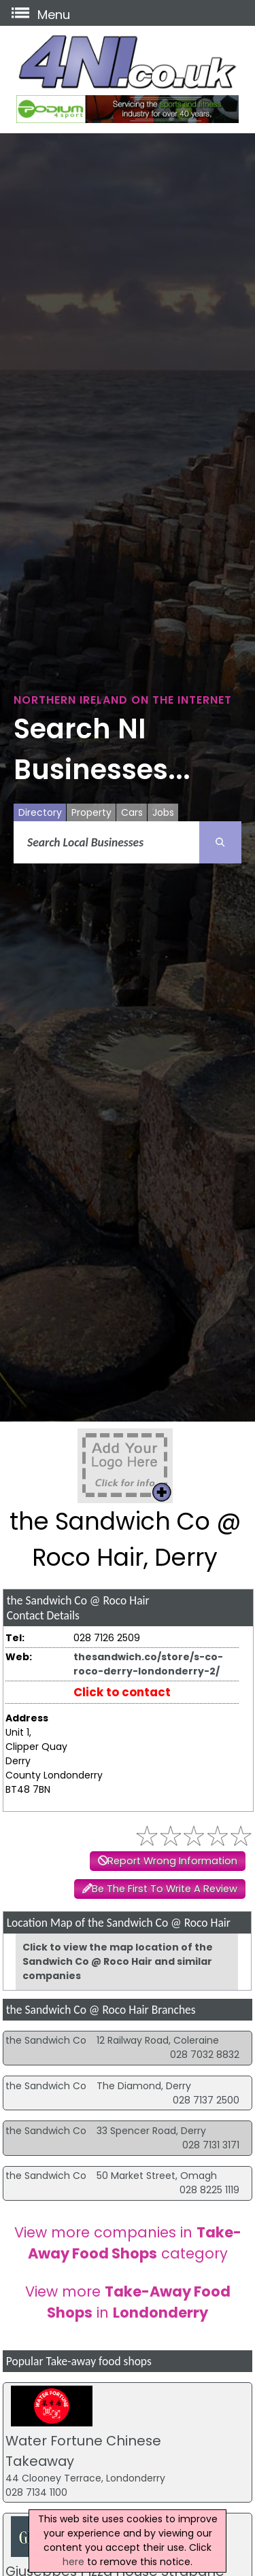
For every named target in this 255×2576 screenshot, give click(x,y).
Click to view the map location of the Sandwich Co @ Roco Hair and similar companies (117, 1961)
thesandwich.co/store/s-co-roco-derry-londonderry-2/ (148, 1664)
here (73, 2562)
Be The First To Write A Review (164, 1888)
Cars (132, 812)
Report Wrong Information (172, 1861)
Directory (40, 812)
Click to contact (122, 1692)
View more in (128, 2302)
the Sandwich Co (45, 2040)
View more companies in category (127, 2242)
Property (91, 812)
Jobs (163, 812)
